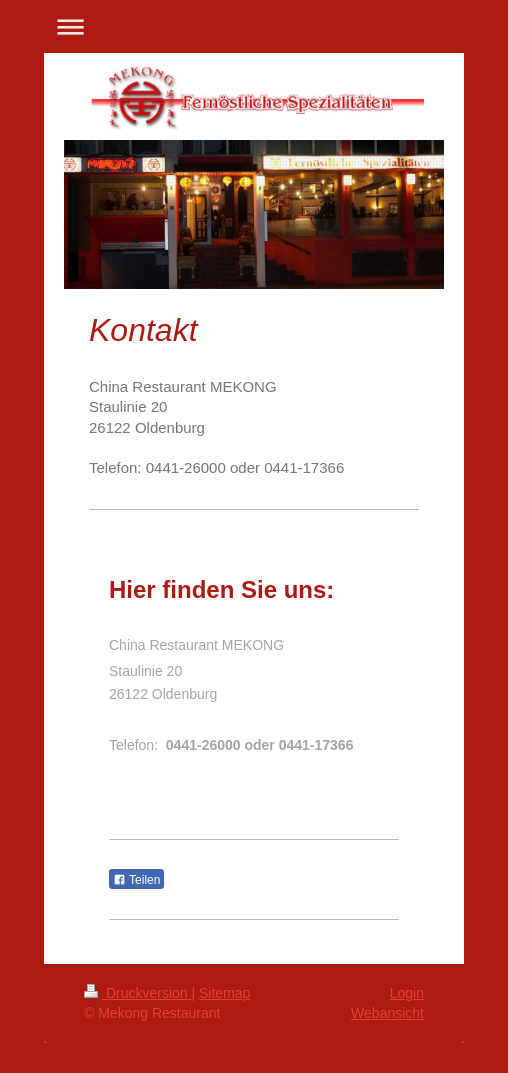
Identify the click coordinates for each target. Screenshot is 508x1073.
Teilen (136, 880)
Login (407, 993)
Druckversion (137, 993)
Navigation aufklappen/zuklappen (254, 26)
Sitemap (224, 993)
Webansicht (387, 1013)
